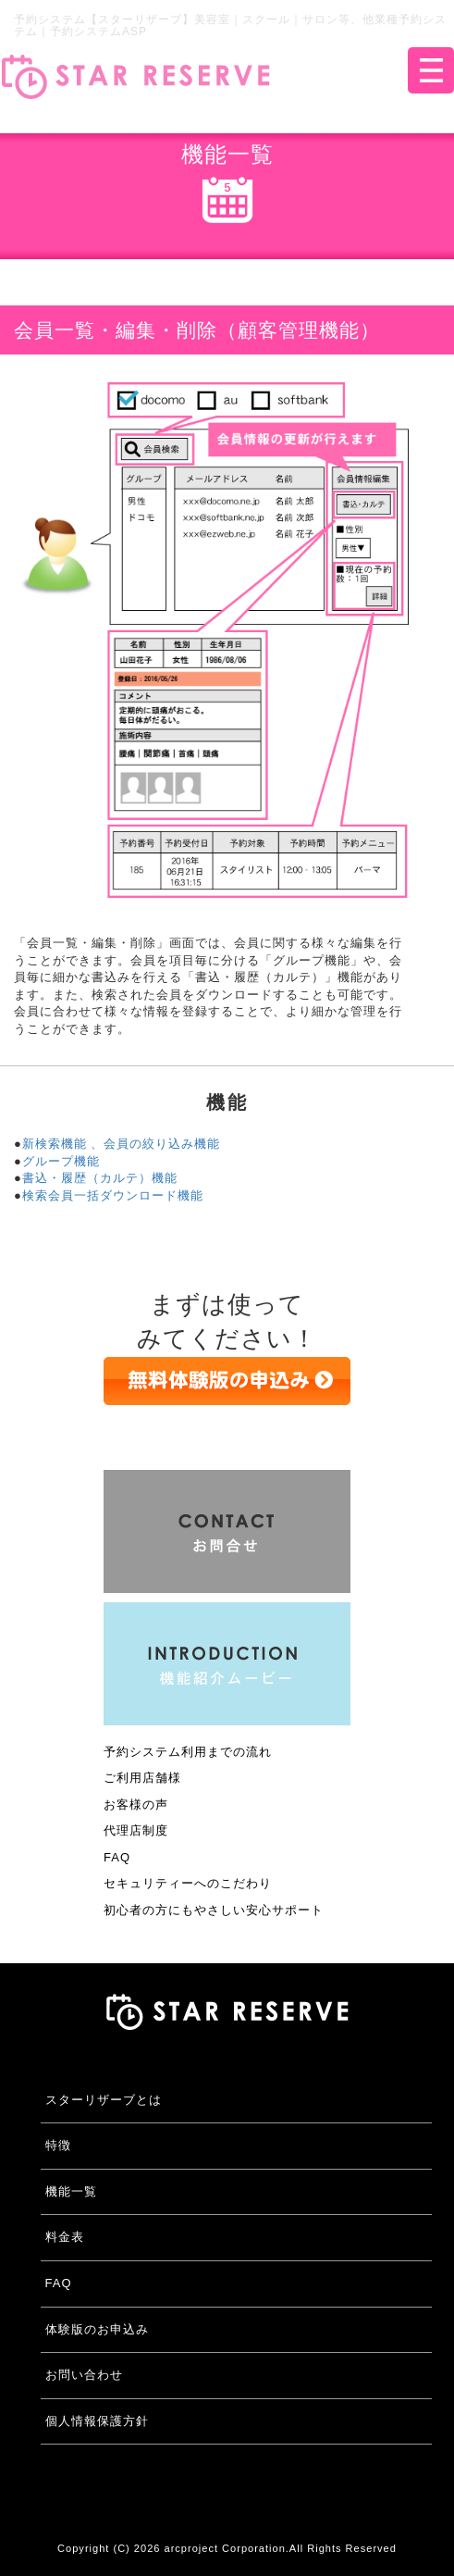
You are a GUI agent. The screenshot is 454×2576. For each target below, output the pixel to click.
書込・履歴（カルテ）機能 (100, 1178)
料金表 (64, 2237)
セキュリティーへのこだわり (188, 1883)
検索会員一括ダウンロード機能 (112, 1195)
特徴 (58, 2145)
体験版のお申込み (97, 2329)
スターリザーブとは (103, 2100)
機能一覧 (71, 2191)
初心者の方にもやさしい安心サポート (214, 1910)
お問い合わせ (84, 2375)
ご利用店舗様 (142, 1778)
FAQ (117, 1857)
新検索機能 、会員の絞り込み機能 (121, 1144)
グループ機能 (61, 1161)
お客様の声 (136, 1804)
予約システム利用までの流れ (188, 1752)
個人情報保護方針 (97, 2421)
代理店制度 (136, 1830)
